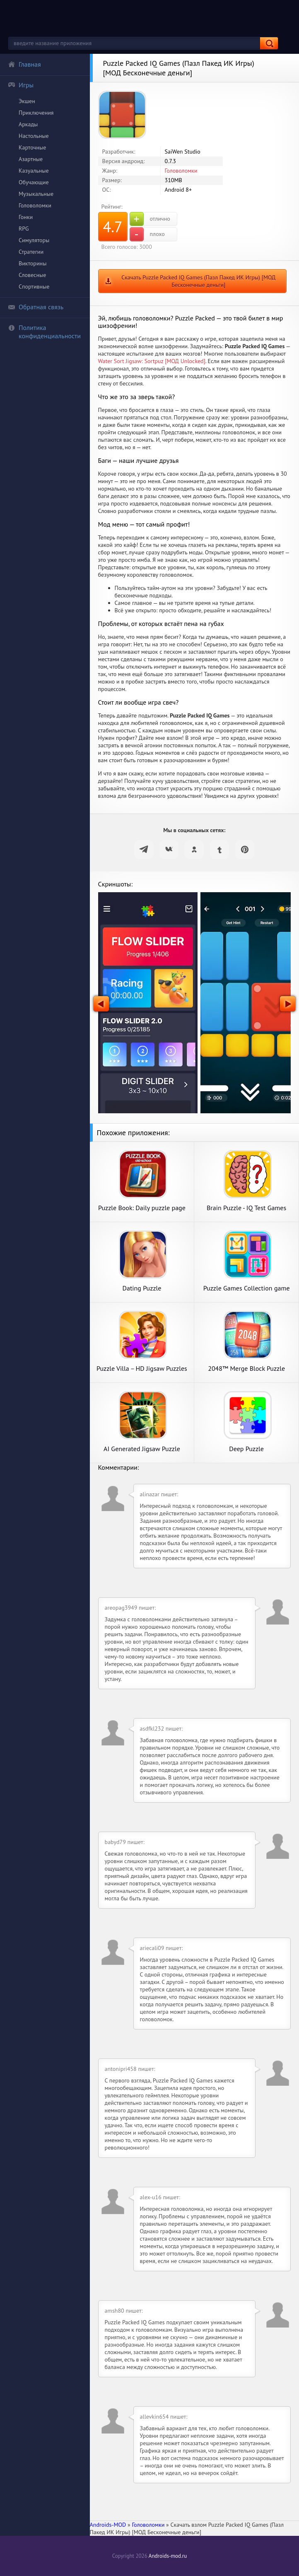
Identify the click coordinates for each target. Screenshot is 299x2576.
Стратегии (31, 251)
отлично (150, 219)
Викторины (32, 263)
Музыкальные (36, 193)
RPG (24, 228)
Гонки (26, 217)
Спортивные (34, 286)
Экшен (27, 101)
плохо (147, 234)
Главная (24, 64)
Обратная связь (35, 307)
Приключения (36, 112)
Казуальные (34, 170)
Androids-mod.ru (168, 2555)
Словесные (32, 275)
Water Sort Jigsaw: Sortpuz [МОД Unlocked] (151, 361)
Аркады (28, 124)
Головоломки (35, 205)
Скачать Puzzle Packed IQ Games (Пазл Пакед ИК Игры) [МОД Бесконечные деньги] (198, 281)
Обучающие (34, 182)
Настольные (34, 136)
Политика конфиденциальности (44, 331)
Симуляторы (34, 240)
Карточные (32, 147)
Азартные (31, 159)
